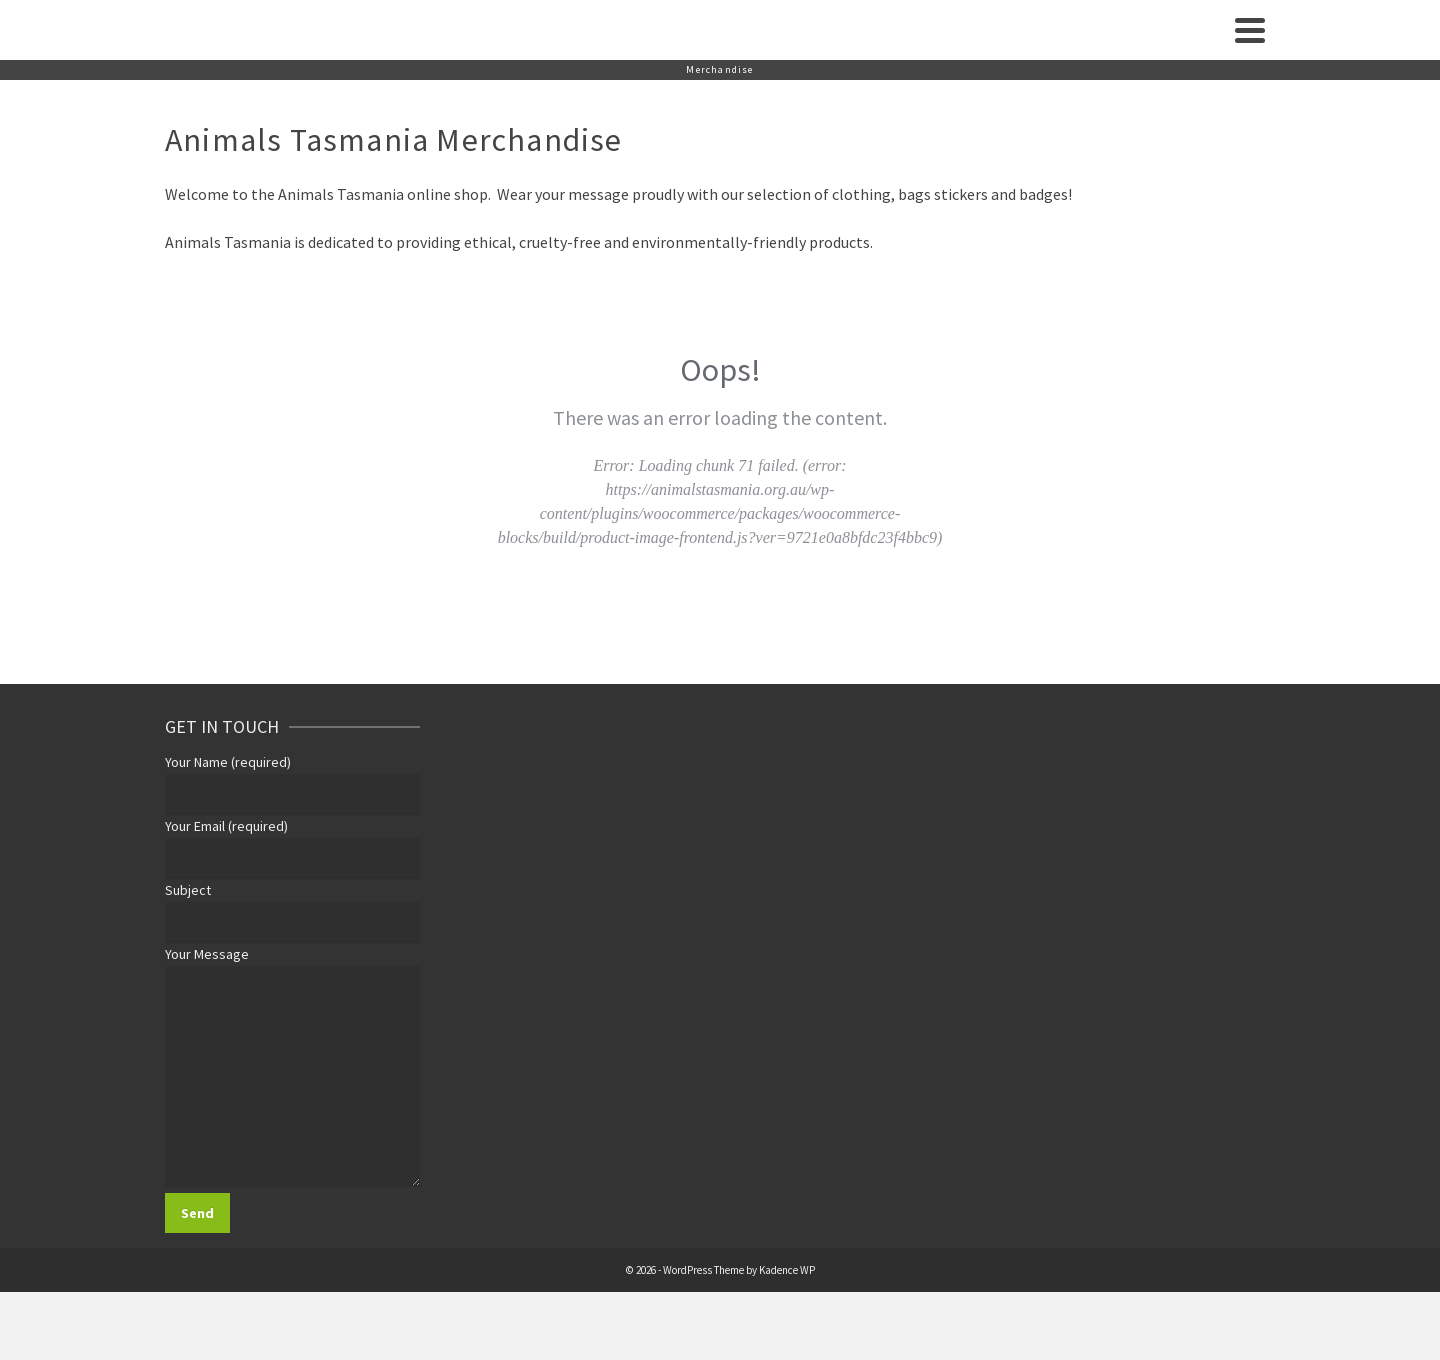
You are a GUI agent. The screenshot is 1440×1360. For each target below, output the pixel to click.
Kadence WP (787, 1270)
